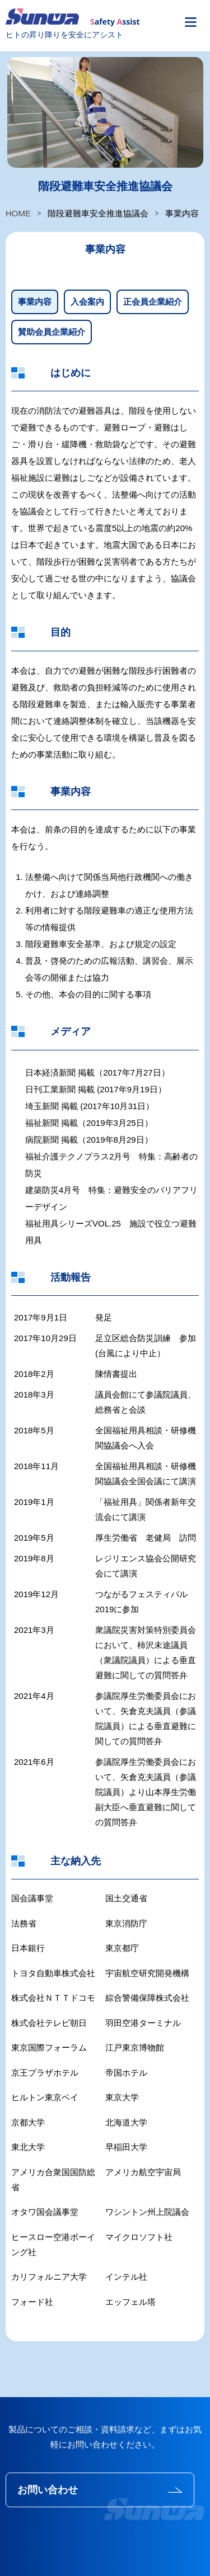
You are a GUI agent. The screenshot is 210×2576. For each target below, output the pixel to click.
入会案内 (87, 301)
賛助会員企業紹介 (51, 332)
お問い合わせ (47, 2490)
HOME (18, 213)
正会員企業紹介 (152, 301)
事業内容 (35, 301)
